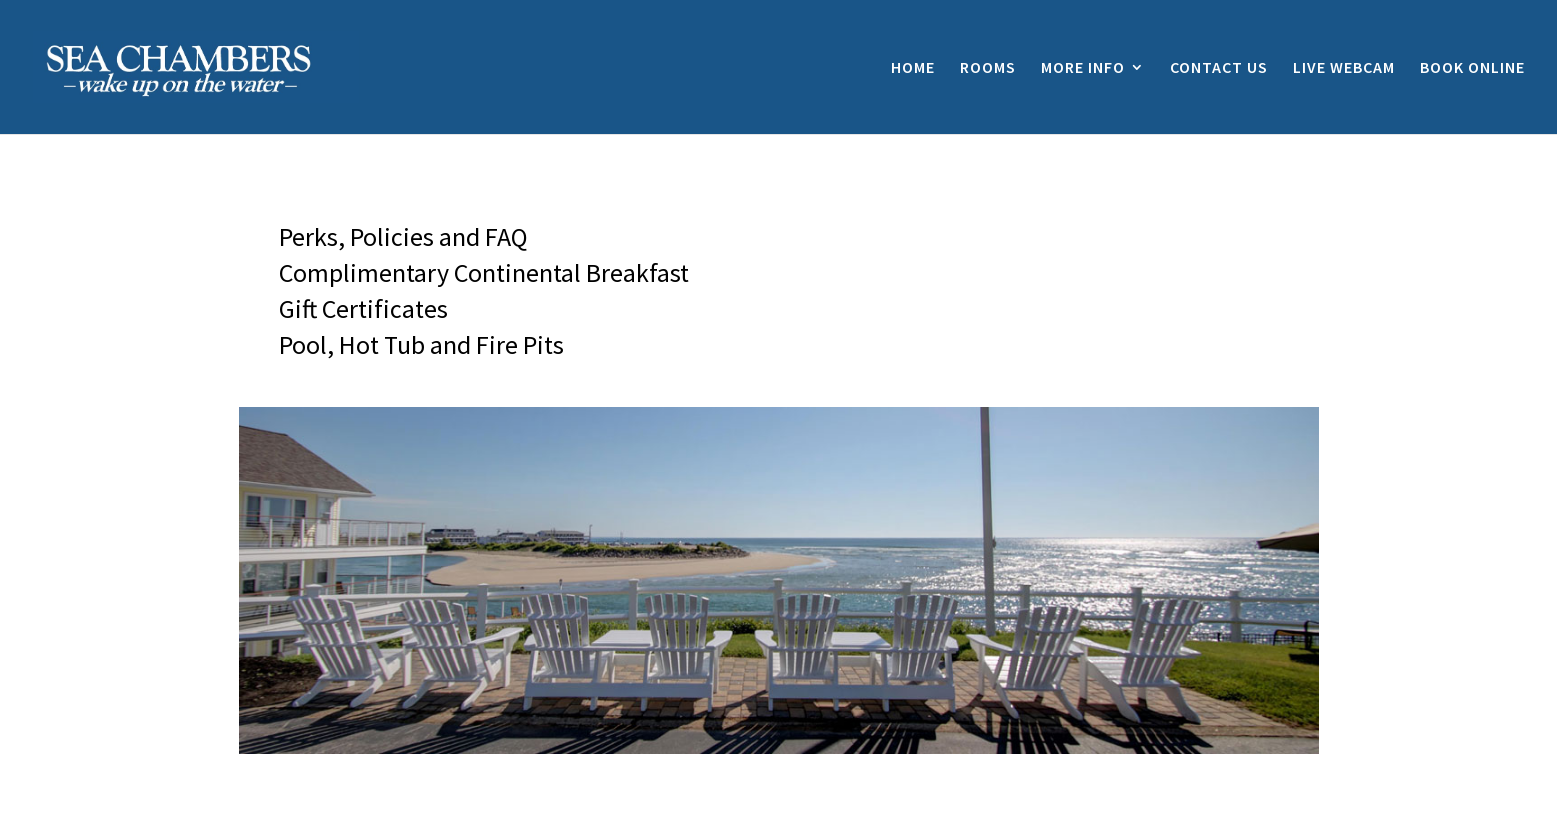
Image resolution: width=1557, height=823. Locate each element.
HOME (913, 68)
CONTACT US (1219, 68)
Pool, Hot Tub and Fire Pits (421, 344)
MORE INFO (1083, 68)
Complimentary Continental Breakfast (484, 272)
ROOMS (988, 68)
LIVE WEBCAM (1344, 68)
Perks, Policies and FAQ (403, 236)
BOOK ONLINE (1472, 68)
